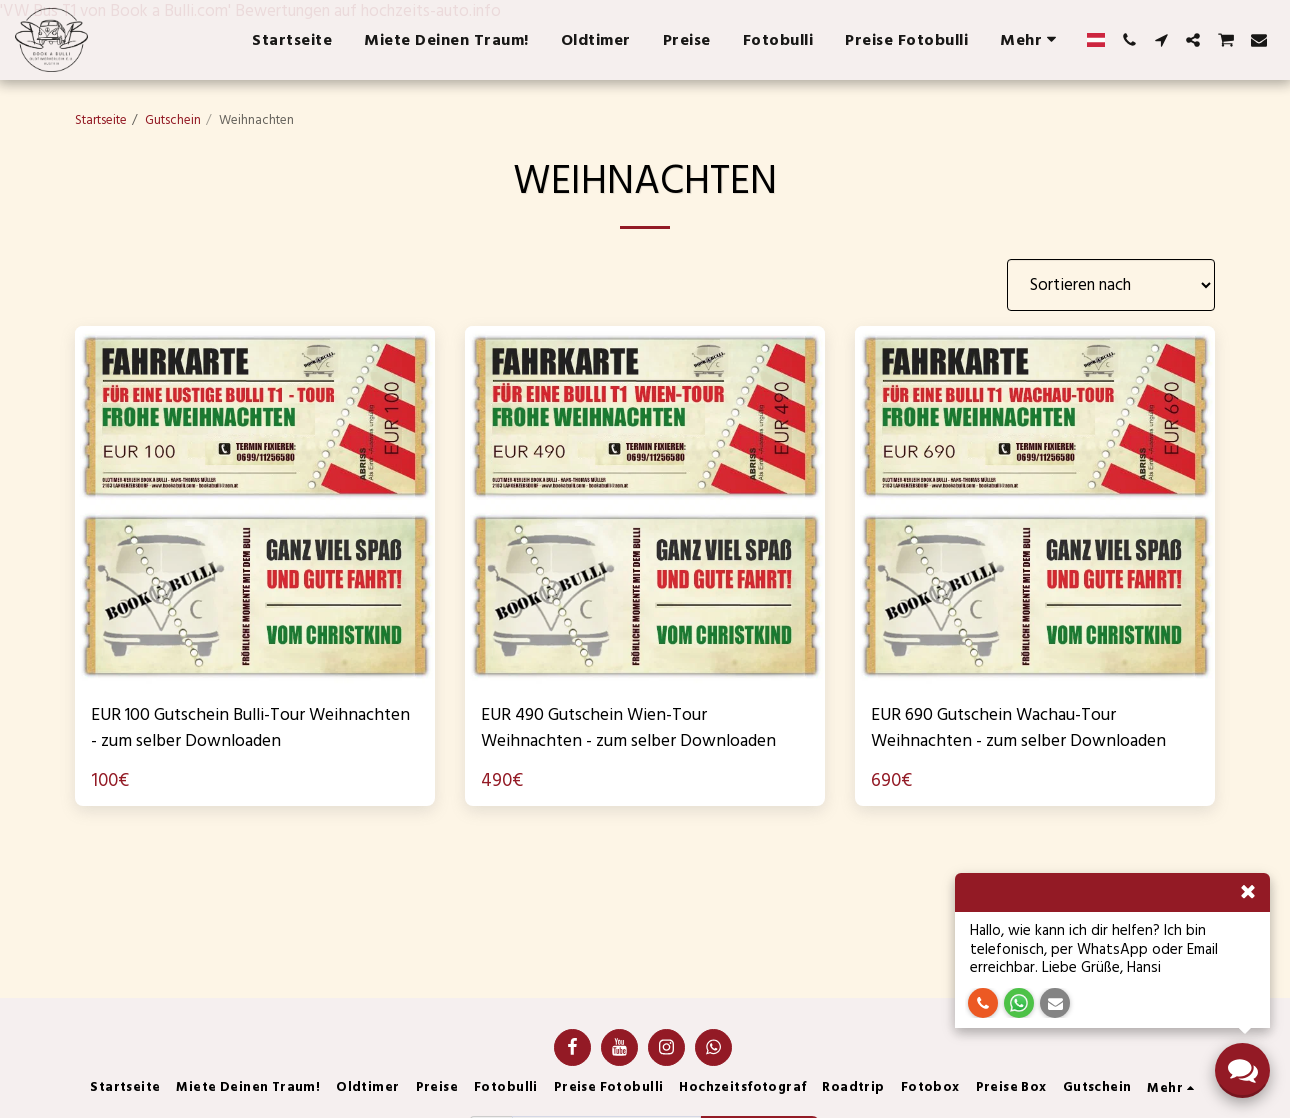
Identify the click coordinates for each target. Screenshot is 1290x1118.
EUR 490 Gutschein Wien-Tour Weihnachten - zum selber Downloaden (608, 732)
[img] (255, 506)
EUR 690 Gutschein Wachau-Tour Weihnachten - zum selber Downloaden (1009, 732)
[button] (1129, 40)
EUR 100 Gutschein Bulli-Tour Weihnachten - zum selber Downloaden (213, 732)
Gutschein (173, 120)
